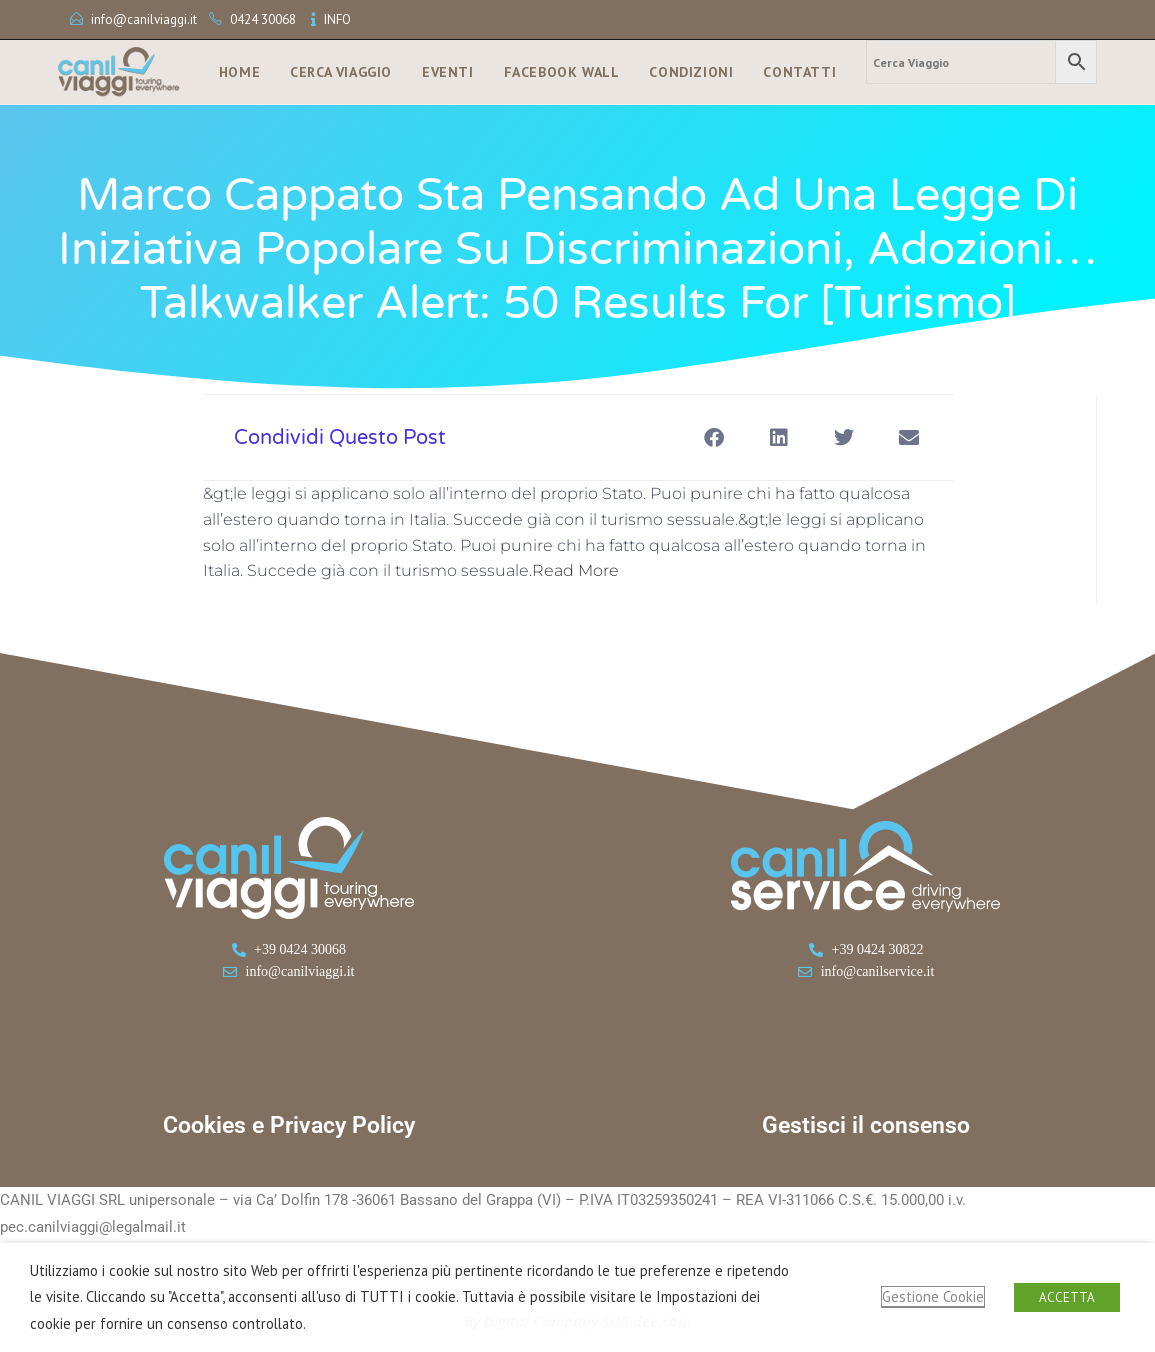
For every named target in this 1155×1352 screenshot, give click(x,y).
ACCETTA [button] (1067, 1297)
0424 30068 (263, 19)
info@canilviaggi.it (144, 19)
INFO (337, 19)
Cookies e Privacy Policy (289, 1125)
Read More (575, 570)
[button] (714, 437)
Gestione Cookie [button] (933, 1296)
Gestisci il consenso (866, 1125)
